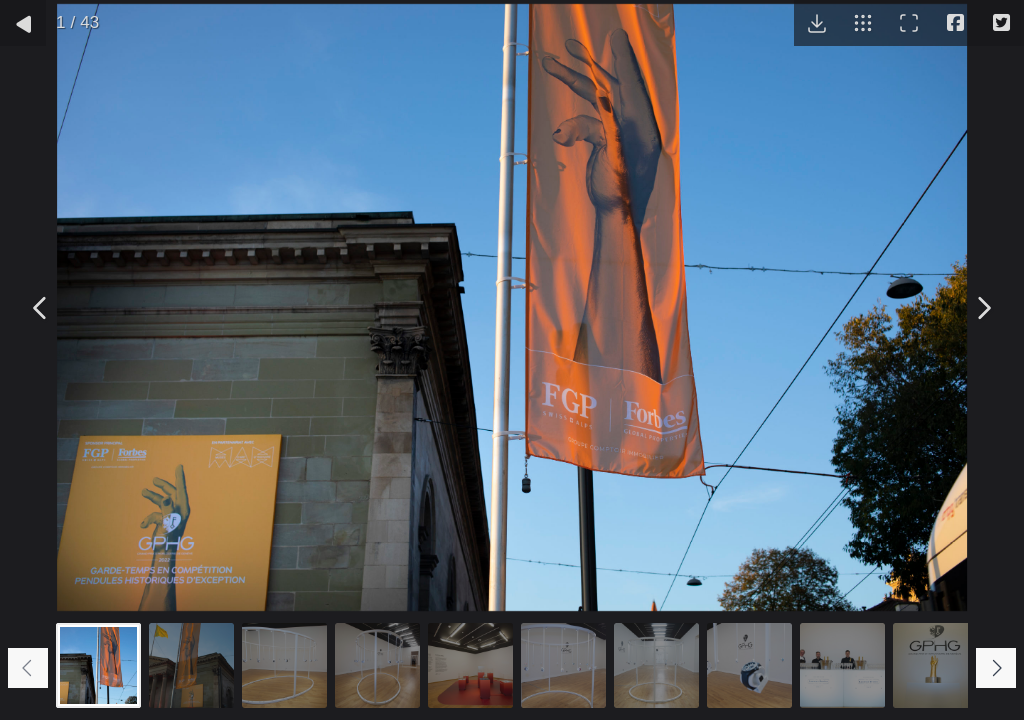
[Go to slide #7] (656, 665)
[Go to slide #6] (563, 665)
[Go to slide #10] (935, 665)
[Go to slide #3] (284, 665)
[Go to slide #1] (98, 665)
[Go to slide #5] (470, 665)
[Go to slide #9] (842, 665)
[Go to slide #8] (749, 665)
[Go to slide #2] (191, 665)
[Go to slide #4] (377, 665)
